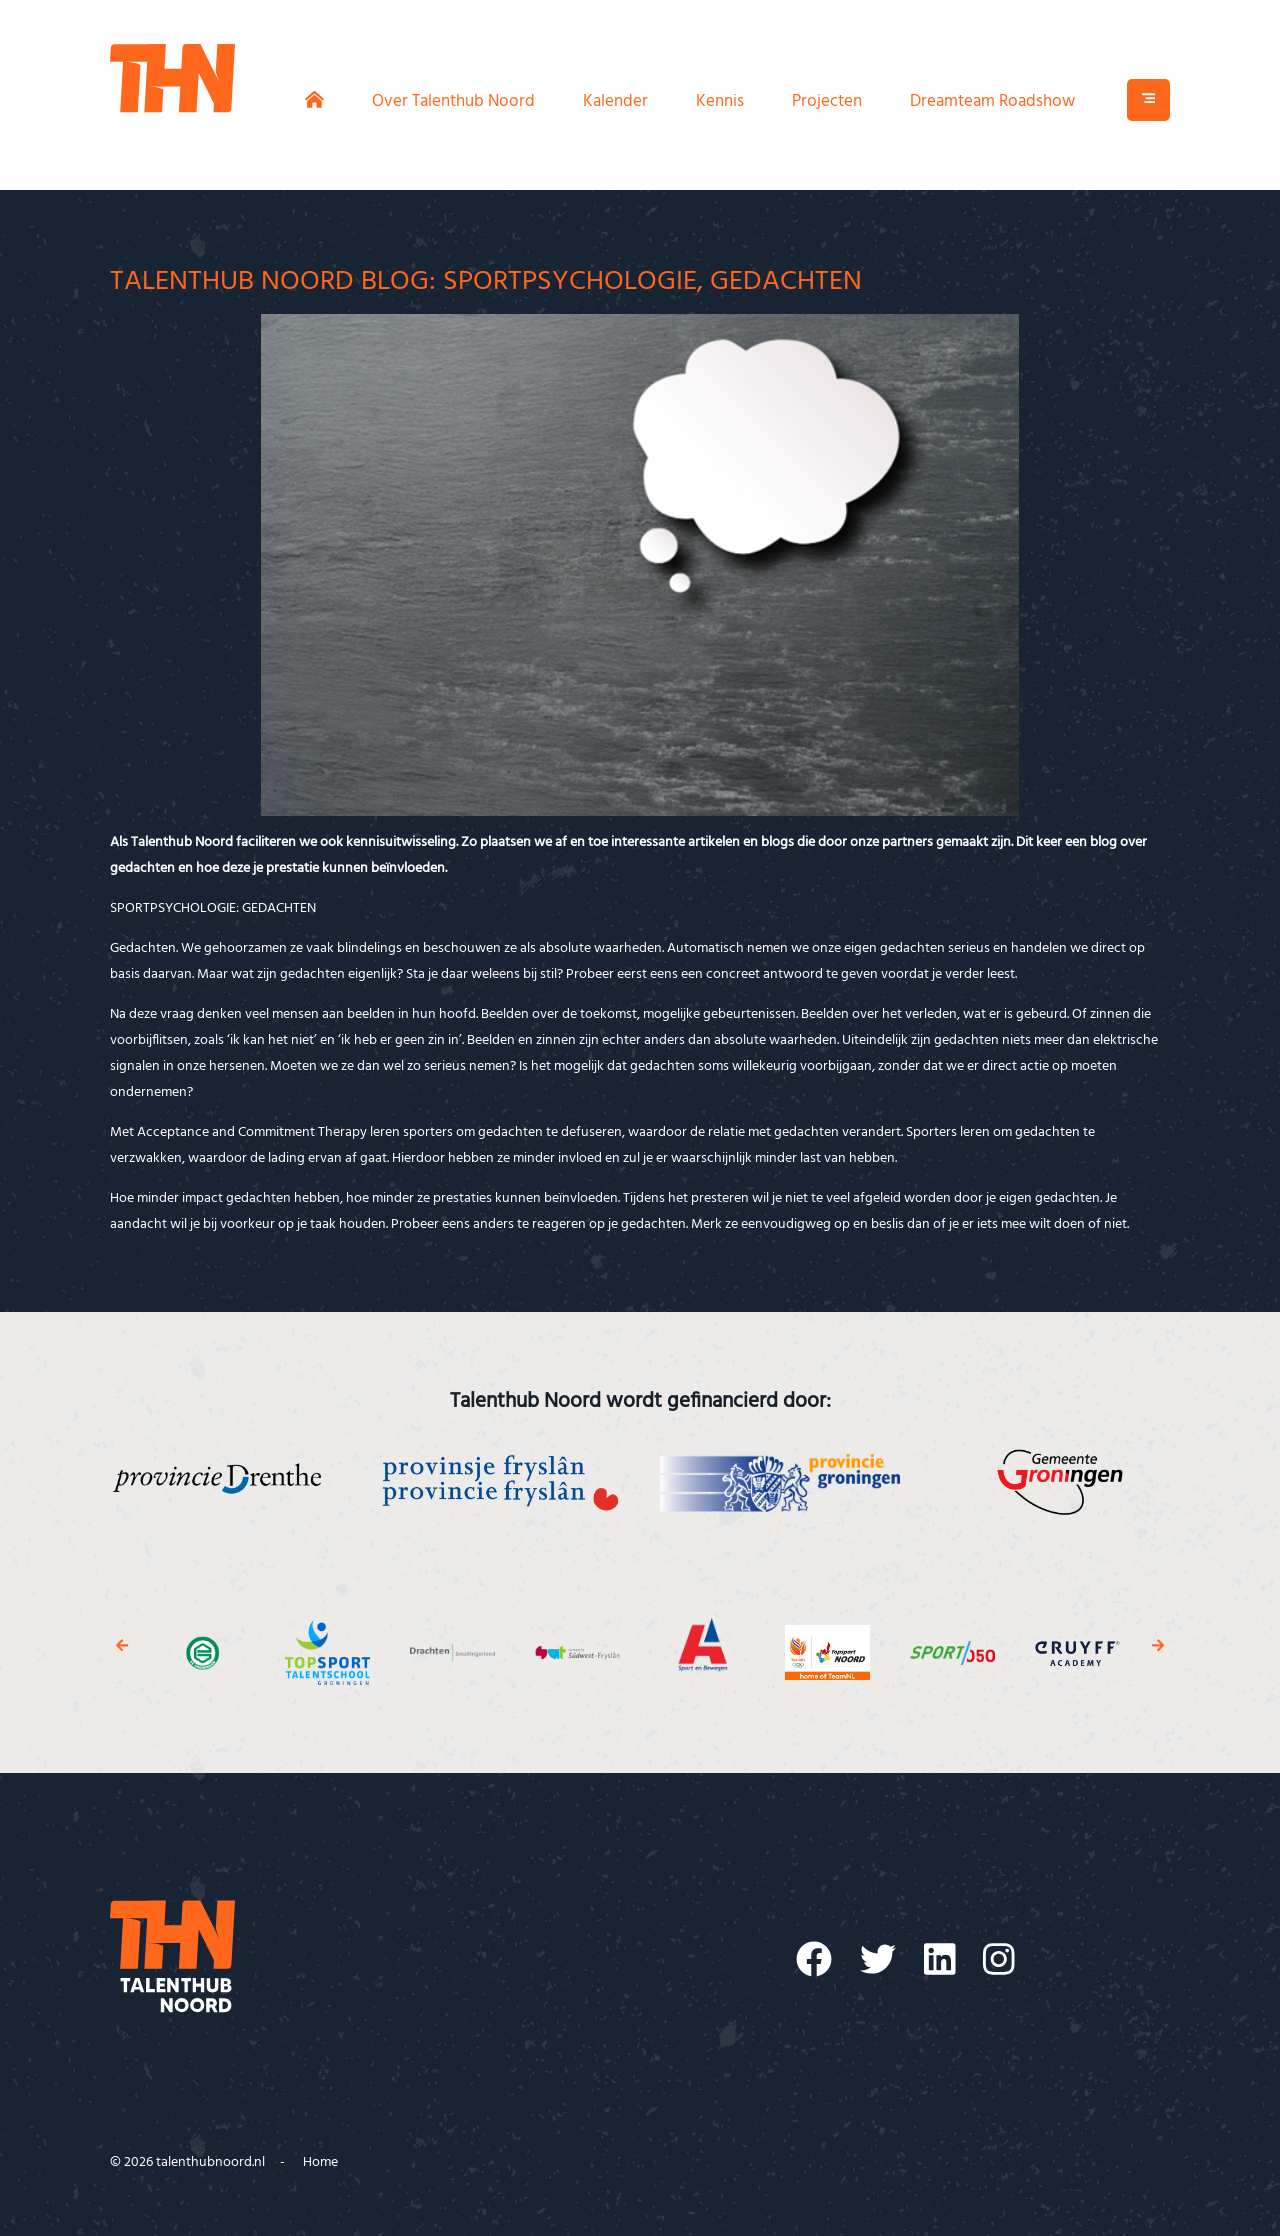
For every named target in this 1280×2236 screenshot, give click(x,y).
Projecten (827, 101)
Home (320, 2162)
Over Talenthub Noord (453, 101)
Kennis (720, 101)
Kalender (615, 101)
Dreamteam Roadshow (992, 101)
